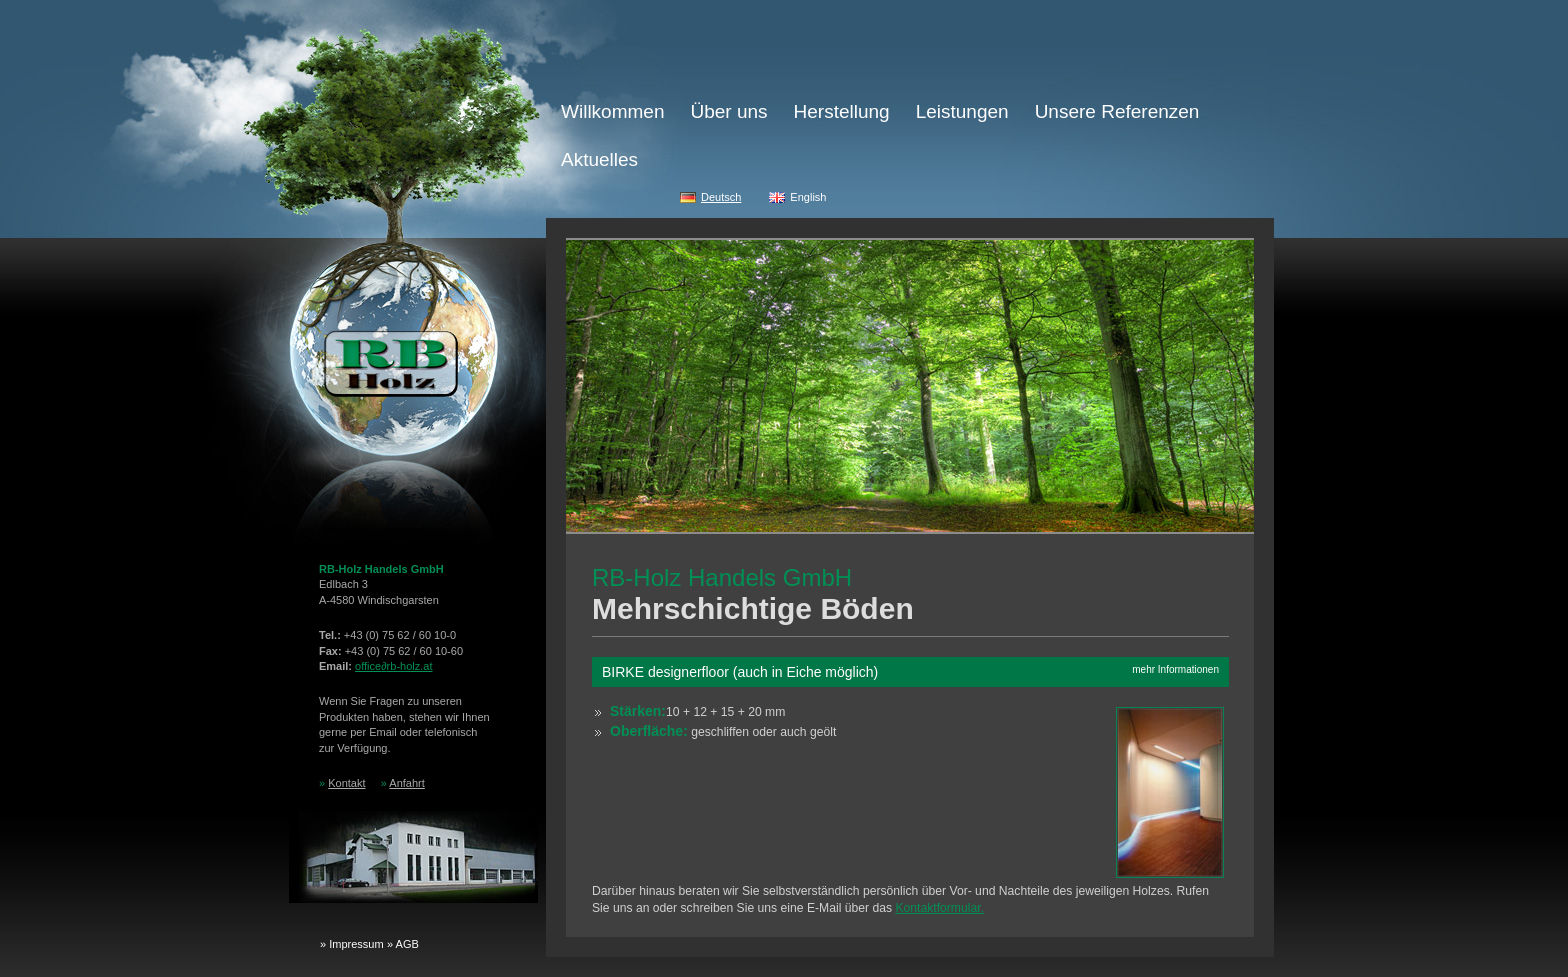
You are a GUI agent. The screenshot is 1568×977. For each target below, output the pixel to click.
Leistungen (962, 111)
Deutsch (721, 197)
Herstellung (842, 111)
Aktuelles (599, 159)
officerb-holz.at (393, 666)
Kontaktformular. (939, 908)
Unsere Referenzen (1117, 111)
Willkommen (612, 111)
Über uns (728, 111)
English (808, 197)
